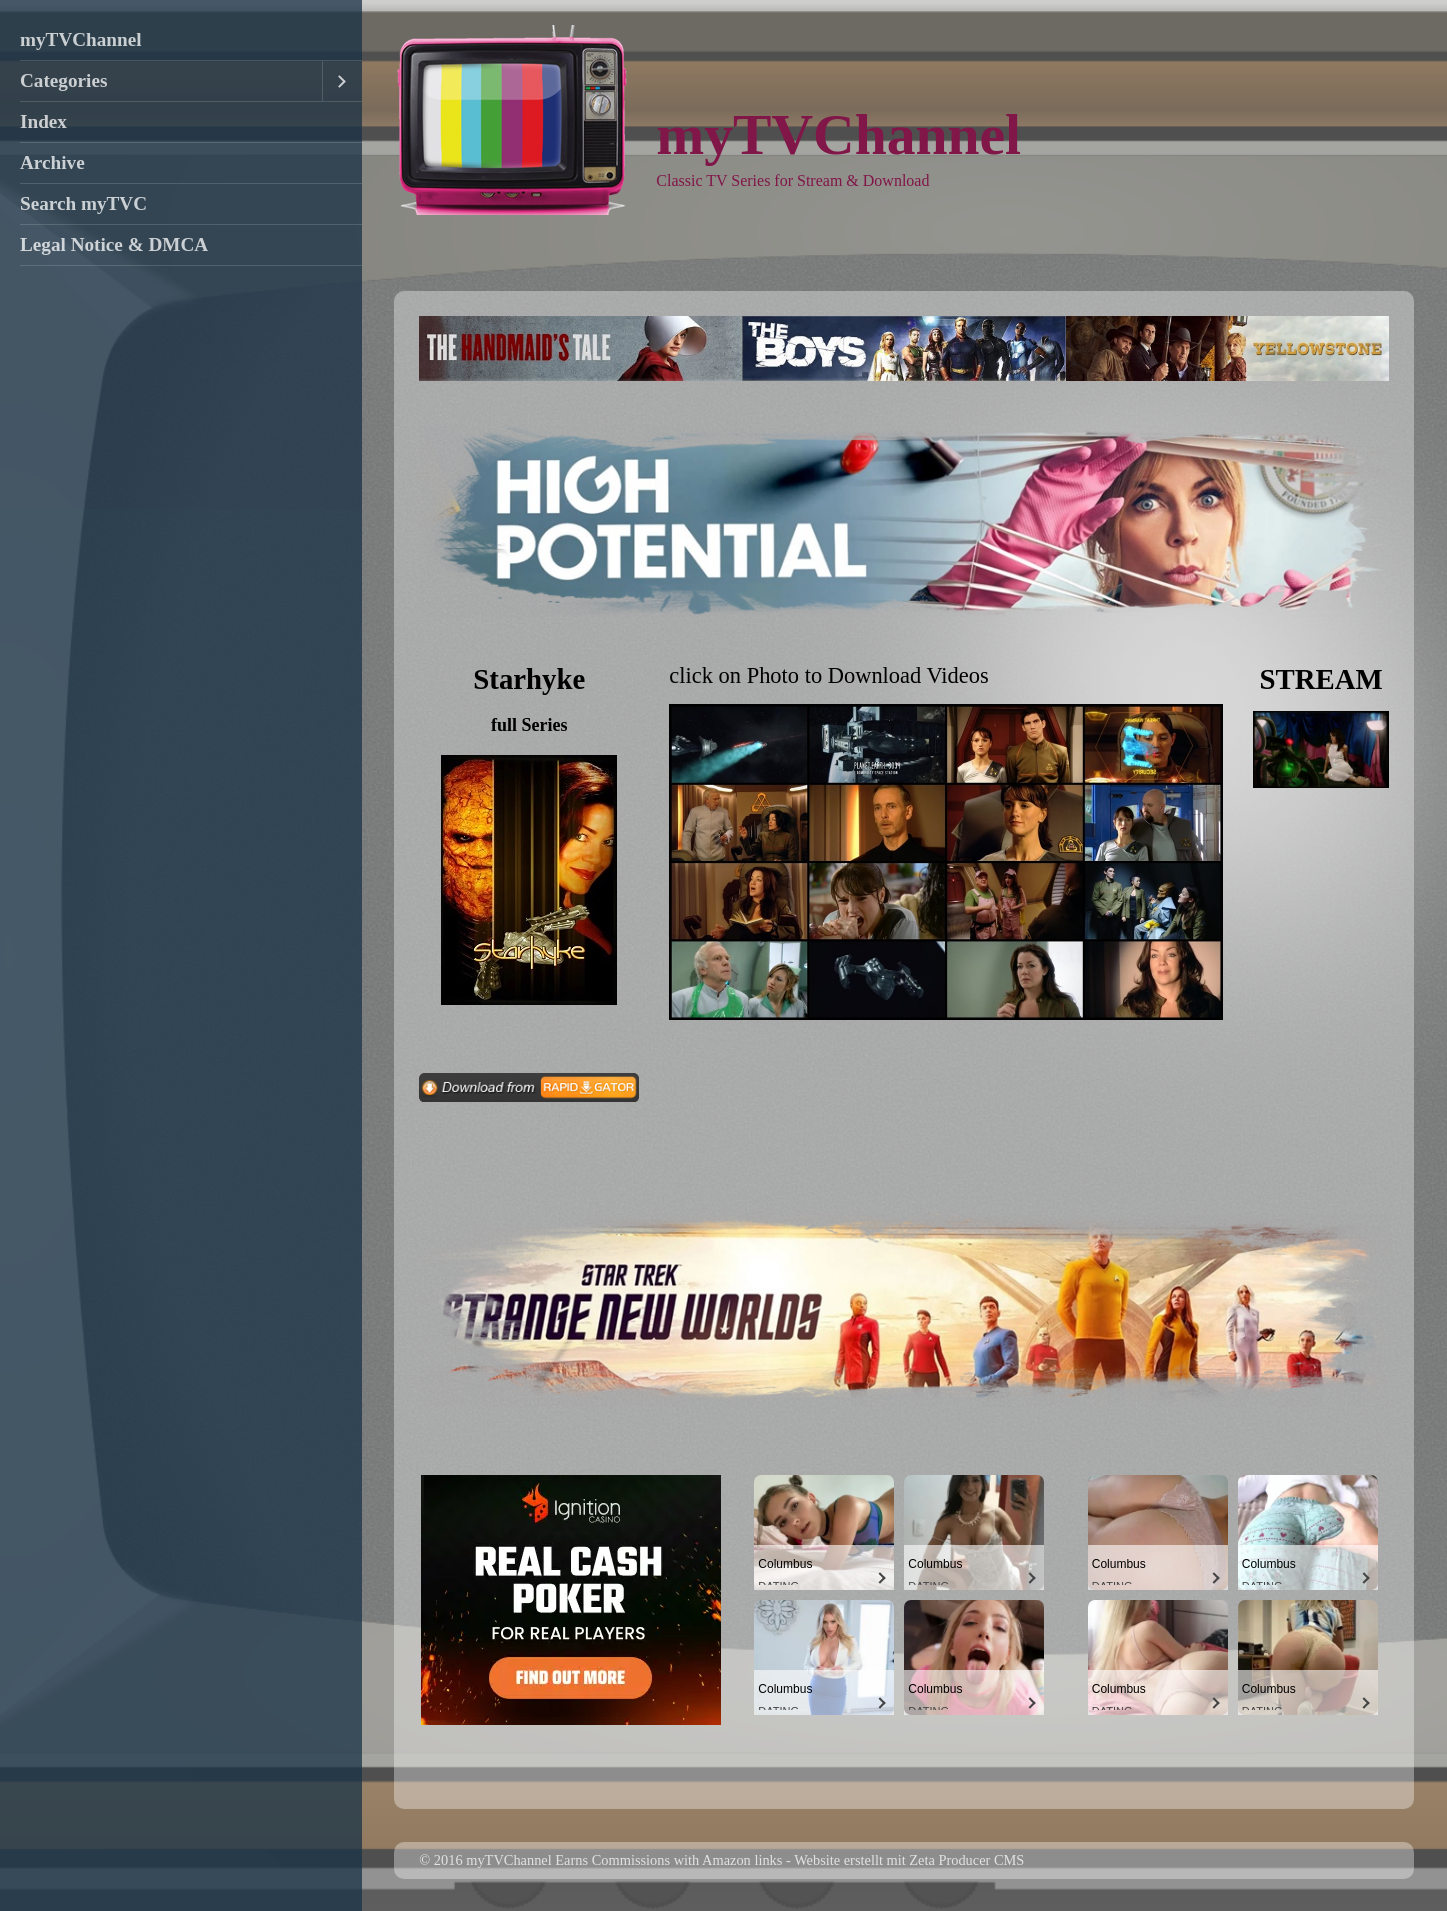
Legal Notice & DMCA (114, 244)
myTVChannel (81, 39)
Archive (52, 162)
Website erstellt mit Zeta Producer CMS (909, 1860)
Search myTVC (83, 203)
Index (43, 121)
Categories (63, 80)
